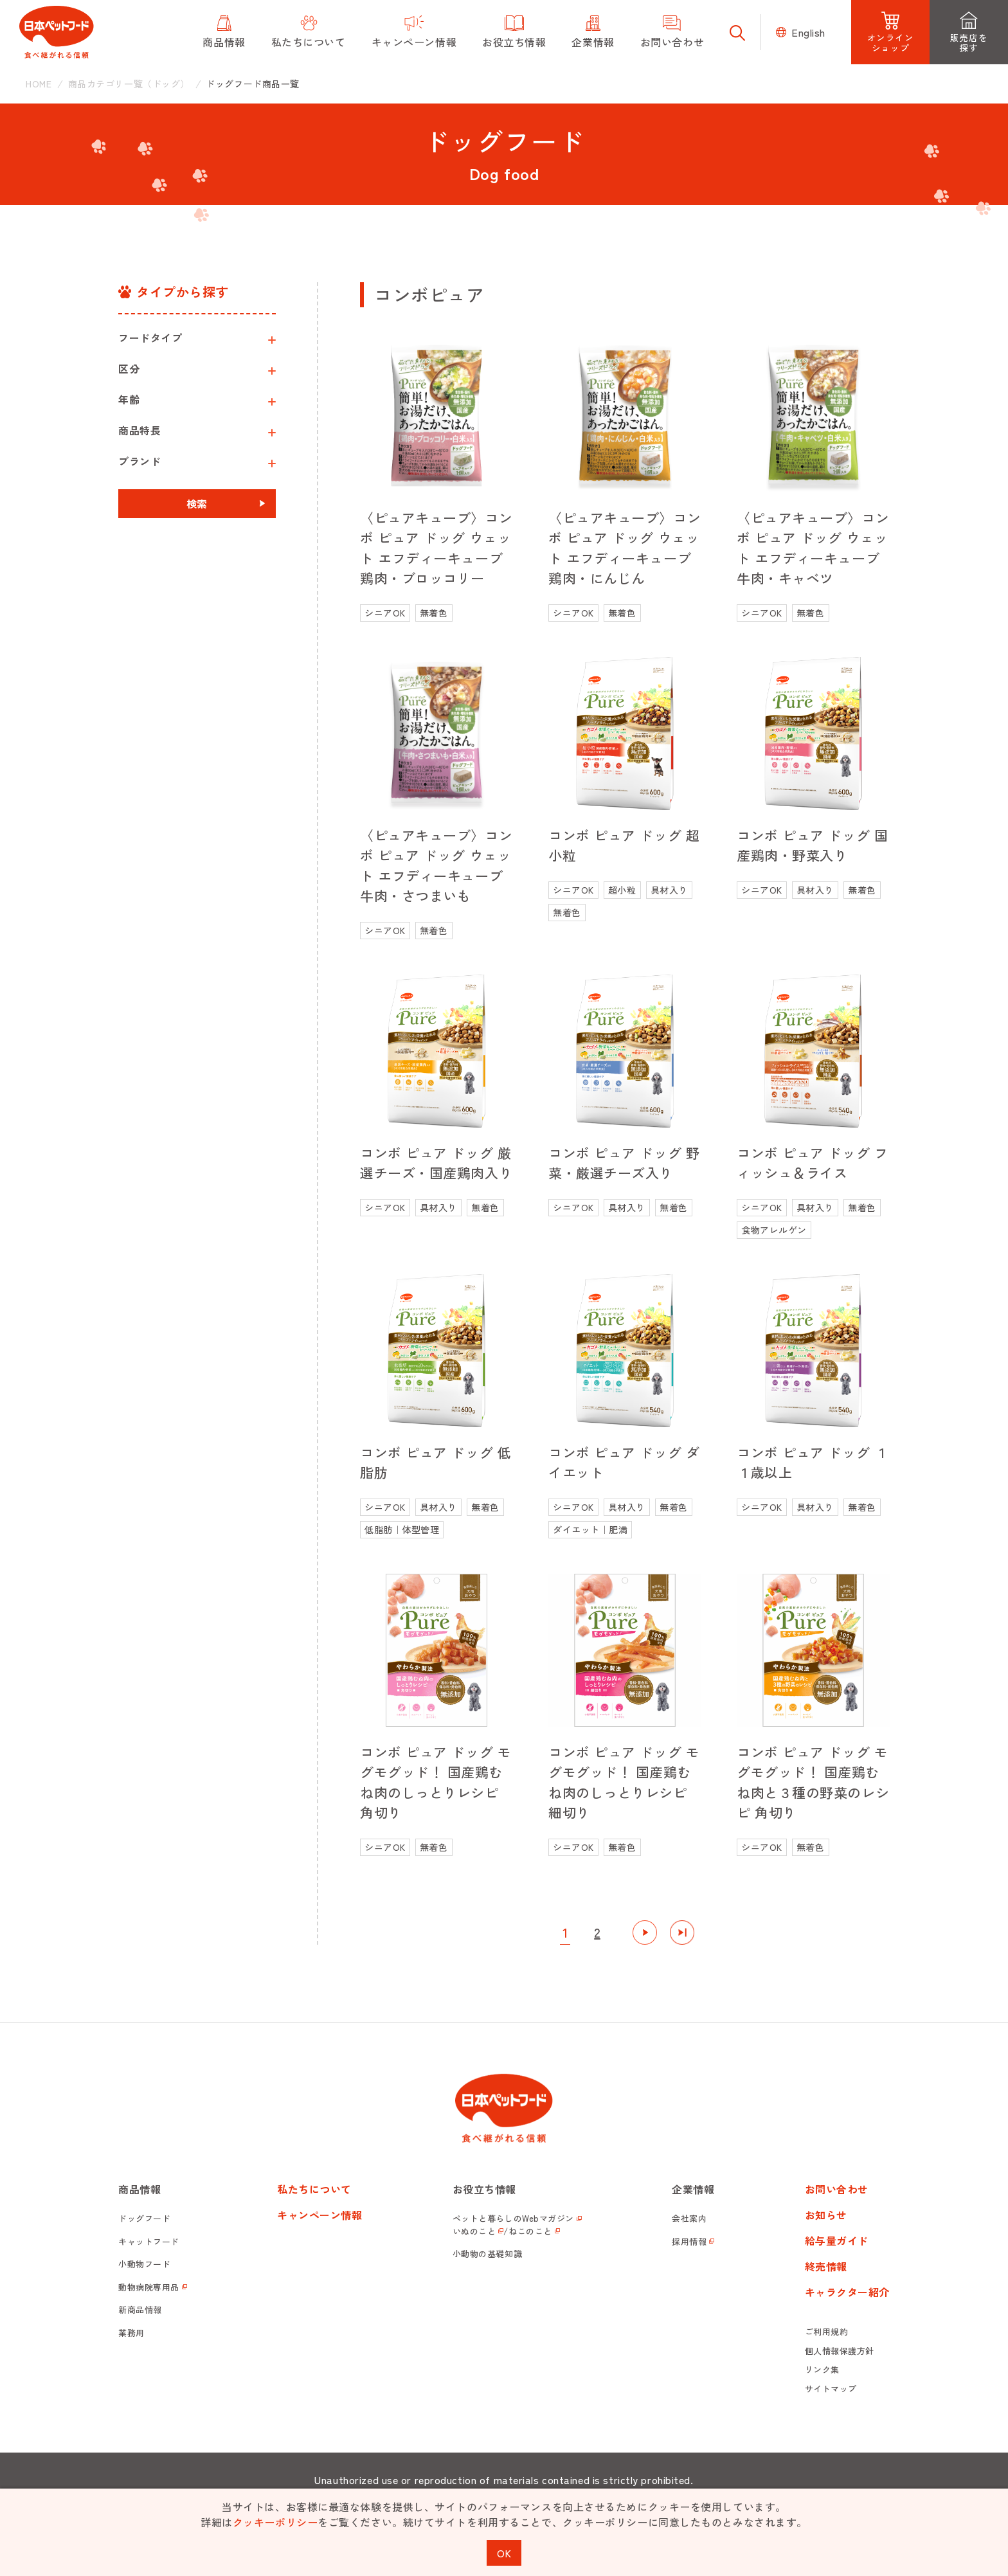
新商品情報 (140, 2309)
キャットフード (148, 2241)
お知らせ (826, 2214)
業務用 (131, 2333)
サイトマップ (831, 2388)
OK (504, 2553)
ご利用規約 (827, 2331)
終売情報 (826, 2266)
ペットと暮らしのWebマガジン (513, 2218)
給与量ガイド (837, 2240)
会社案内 (689, 2218)
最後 (682, 1932)
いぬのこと (474, 2231)
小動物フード (144, 2264)
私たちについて (314, 2189)
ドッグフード (144, 2218)
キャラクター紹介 (847, 2292)
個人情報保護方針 (839, 2351)
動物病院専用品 (148, 2287)
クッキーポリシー (275, 2522)
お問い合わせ (837, 2189)
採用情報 (689, 2241)
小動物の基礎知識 (487, 2253)
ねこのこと (530, 2231)
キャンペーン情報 (319, 2214)
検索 (197, 503)
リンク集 (822, 2369)
